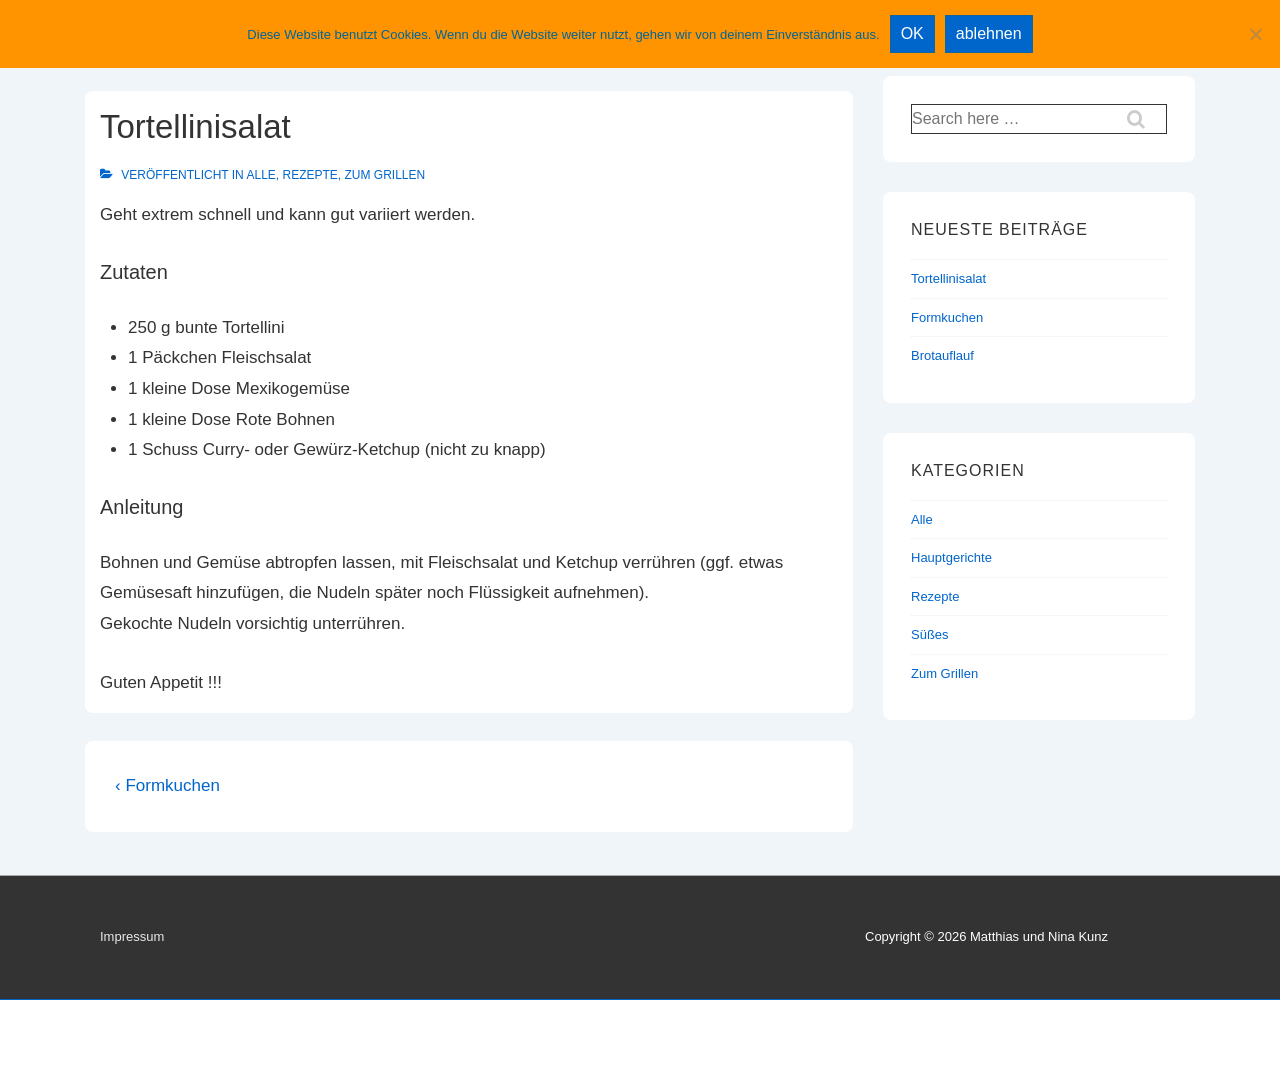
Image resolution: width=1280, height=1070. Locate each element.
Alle (260, 175)
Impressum (132, 936)
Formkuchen (947, 317)
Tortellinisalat (948, 278)
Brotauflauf (942, 355)
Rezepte (310, 175)
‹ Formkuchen (167, 785)
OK (912, 33)
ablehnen (989, 33)
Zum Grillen (385, 175)
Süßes (930, 634)
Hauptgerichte (951, 557)
